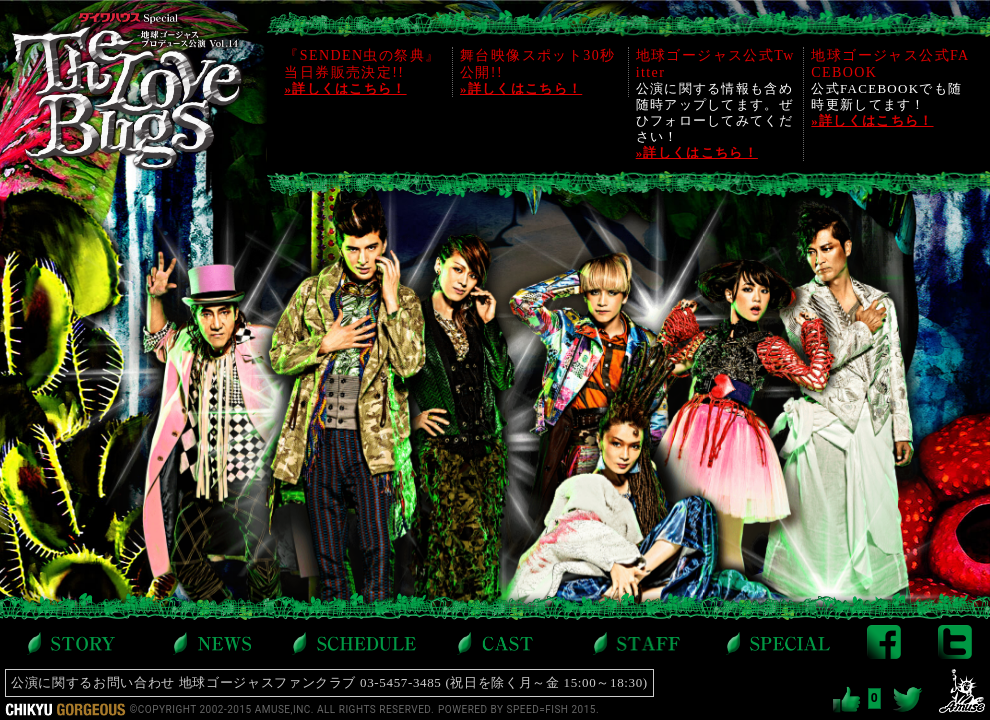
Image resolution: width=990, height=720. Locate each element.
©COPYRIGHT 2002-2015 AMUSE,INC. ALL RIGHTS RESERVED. (281, 709)
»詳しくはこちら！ (345, 88)
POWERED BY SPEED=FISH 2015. (518, 709)
